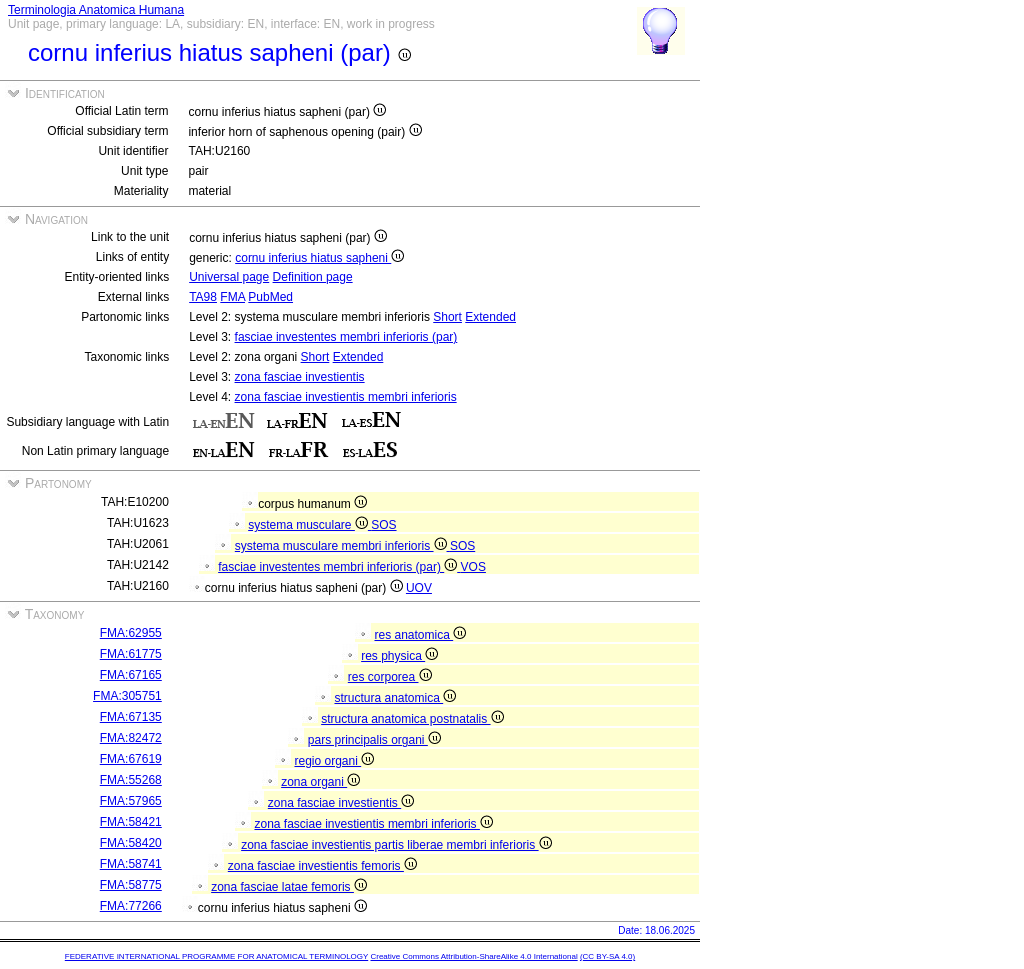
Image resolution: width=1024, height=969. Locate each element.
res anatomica (420, 635)
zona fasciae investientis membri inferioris (346, 397)
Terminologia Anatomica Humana (96, 10)
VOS (473, 567)
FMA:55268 (131, 780)
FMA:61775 (131, 654)
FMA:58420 (131, 843)
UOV (419, 588)
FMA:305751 (127, 696)
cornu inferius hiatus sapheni (319, 258)
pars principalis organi (374, 740)
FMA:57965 (131, 801)
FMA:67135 (131, 717)
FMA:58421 (131, 822)
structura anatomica (395, 698)
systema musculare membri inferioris (342, 546)
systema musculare (309, 525)
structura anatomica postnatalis (412, 719)
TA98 (203, 297)
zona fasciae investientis (300, 377)
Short (447, 317)
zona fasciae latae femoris (289, 887)
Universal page (229, 277)
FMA (232, 297)
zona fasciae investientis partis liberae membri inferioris (396, 845)
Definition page (313, 277)
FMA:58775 (131, 885)
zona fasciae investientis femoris (322, 866)
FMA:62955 (131, 633)
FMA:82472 (131, 738)
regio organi (334, 761)
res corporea (390, 677)
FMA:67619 (131, 759)
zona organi (320, 782)
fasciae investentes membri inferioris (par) (346, 337)
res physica (399, 656)
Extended (490, 317)
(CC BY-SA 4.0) (607, 956)
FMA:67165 (131, 675)
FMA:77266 (131, 906)
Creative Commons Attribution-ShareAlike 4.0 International (473, 956)
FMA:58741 (131, 864)
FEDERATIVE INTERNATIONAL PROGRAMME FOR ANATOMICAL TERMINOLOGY (216, 956)
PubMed (270, 297)
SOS (383, 525)
